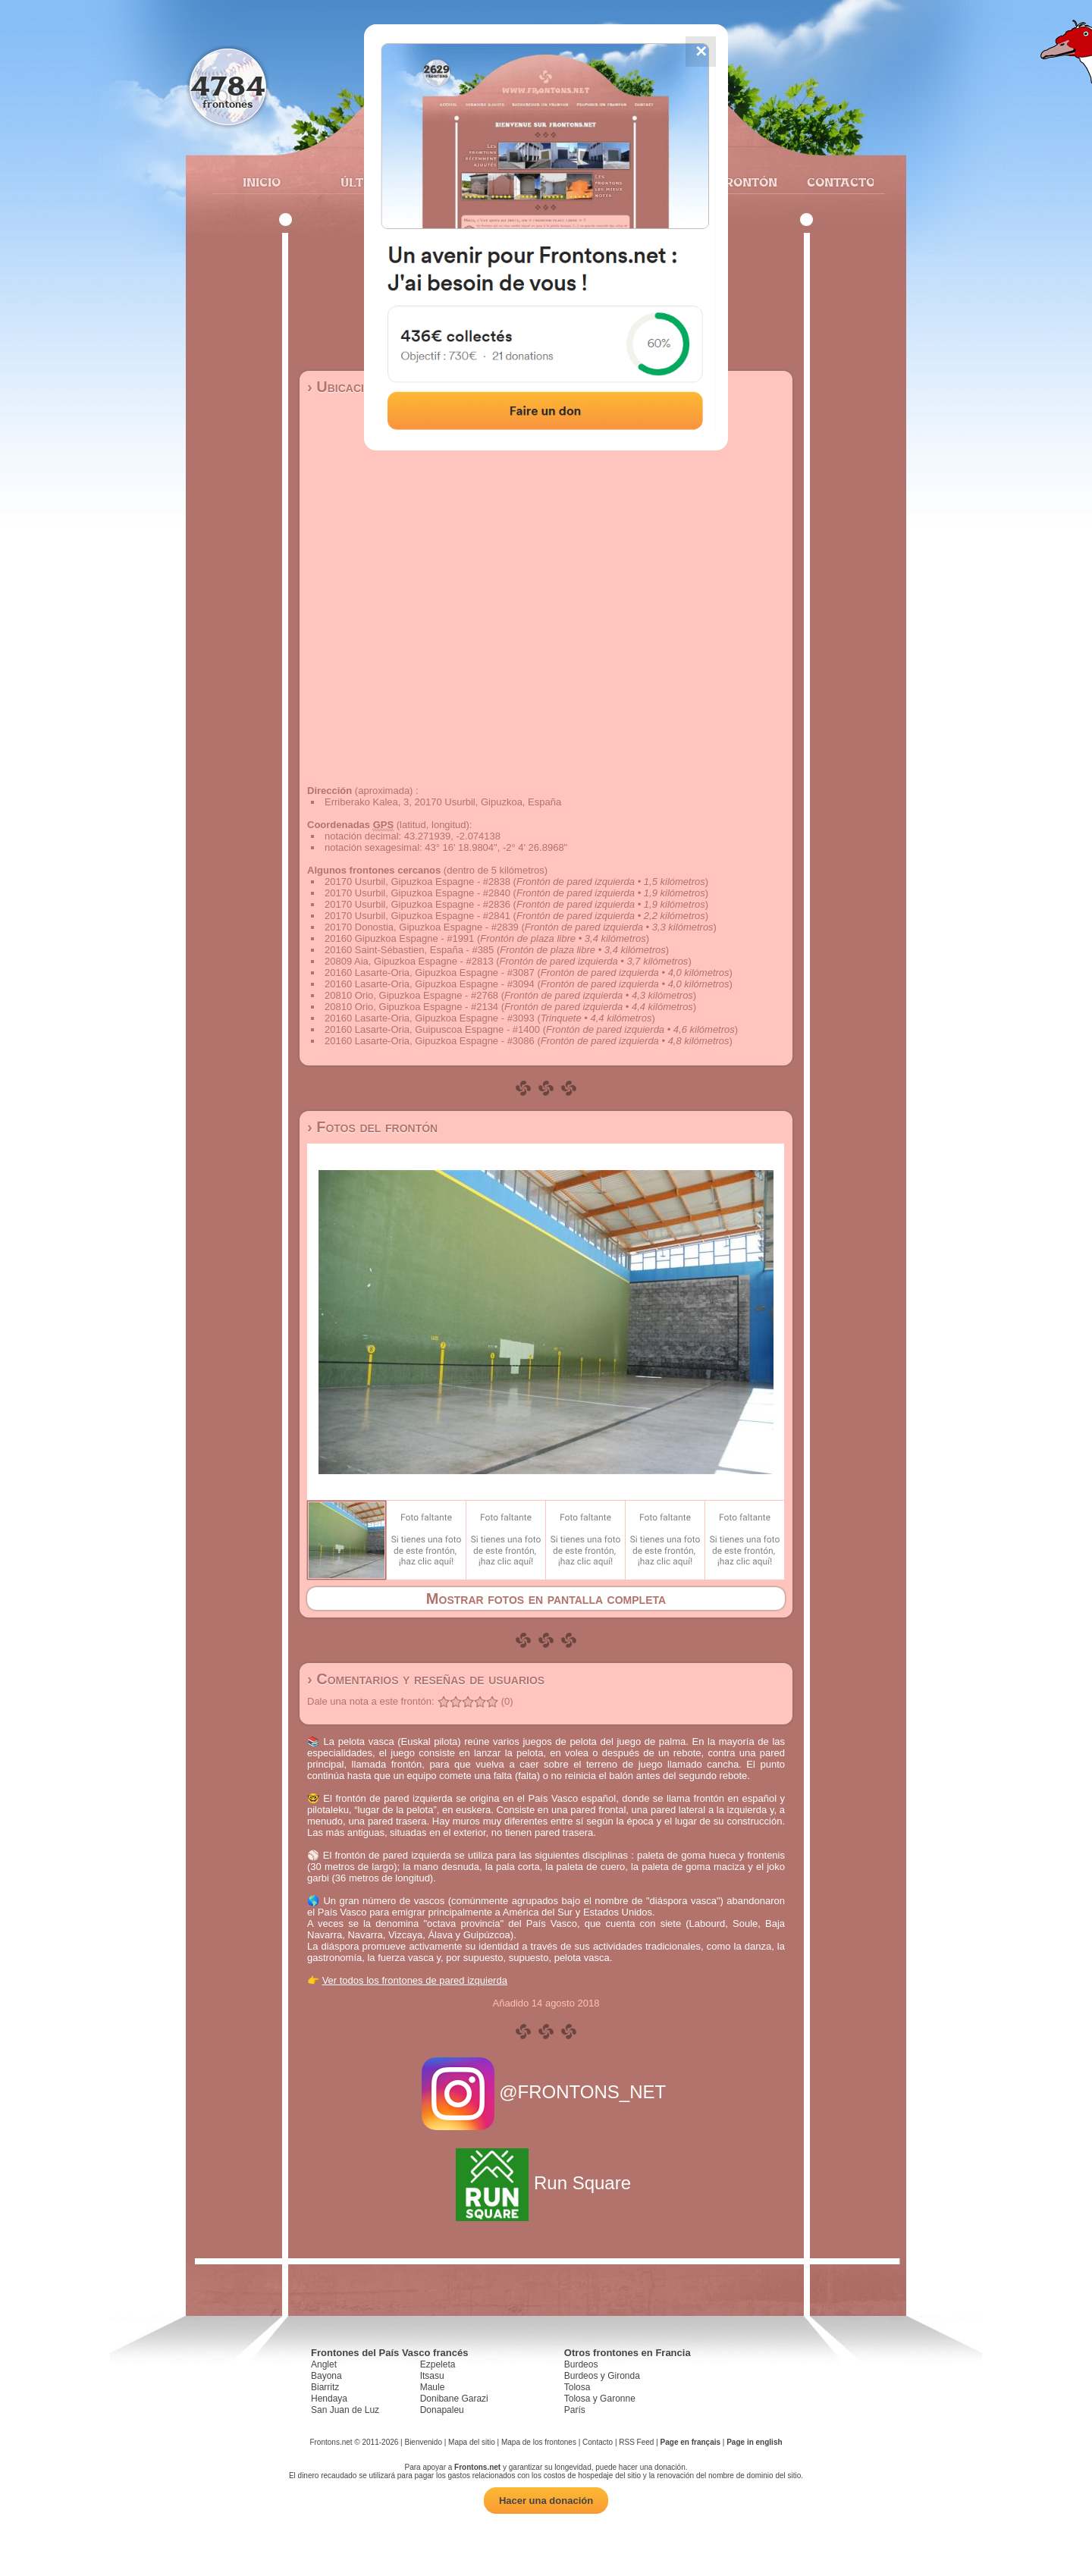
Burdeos (581, 2364)
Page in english (754, 2442)
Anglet (324, 2364)
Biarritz (325, 2387)
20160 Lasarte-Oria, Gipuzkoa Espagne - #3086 (430, 1040)
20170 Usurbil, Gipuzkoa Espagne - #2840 (417, 893)
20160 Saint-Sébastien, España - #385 (409, 949)
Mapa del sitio (471, 2442)
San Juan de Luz (345, 2410)
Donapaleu (442, 2410)
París (574, 2410)
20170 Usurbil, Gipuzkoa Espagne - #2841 (417, 915)
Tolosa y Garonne (599, 2398)
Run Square (545, 2183)
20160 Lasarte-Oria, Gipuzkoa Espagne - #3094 (430, 984)
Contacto (834, 182)
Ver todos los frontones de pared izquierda (414, 1980)
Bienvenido (422, 2442)
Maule (432, 2387)
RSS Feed (636, 2442)
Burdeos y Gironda (602, 2375)
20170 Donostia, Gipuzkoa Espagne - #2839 (422, 927)
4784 (227, 85)
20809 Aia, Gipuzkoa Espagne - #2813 (409, 961)
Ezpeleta (438, 2364)
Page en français (690, 2442)
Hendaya (329, 2398)
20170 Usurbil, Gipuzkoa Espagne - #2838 (417, 881)
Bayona (326, 2375)
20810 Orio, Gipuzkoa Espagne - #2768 (411, 995)
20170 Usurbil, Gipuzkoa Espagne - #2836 (417, 904)
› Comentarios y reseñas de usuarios (425, 1679)
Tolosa (577, 2387)
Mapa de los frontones (538, 2442)
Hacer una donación (546, 2500)
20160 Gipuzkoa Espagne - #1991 (399, 938)
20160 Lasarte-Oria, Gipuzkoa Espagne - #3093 (430, 1018)
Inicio (262, 182)
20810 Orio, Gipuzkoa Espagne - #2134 (411, 1006)
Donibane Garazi (454, 2398)
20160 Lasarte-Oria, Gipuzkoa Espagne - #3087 (430, 972)
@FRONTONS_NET (546, 2092)
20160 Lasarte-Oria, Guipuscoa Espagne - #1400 (432, 1029)
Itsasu (432, 2375)
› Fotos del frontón (372, 1127)
